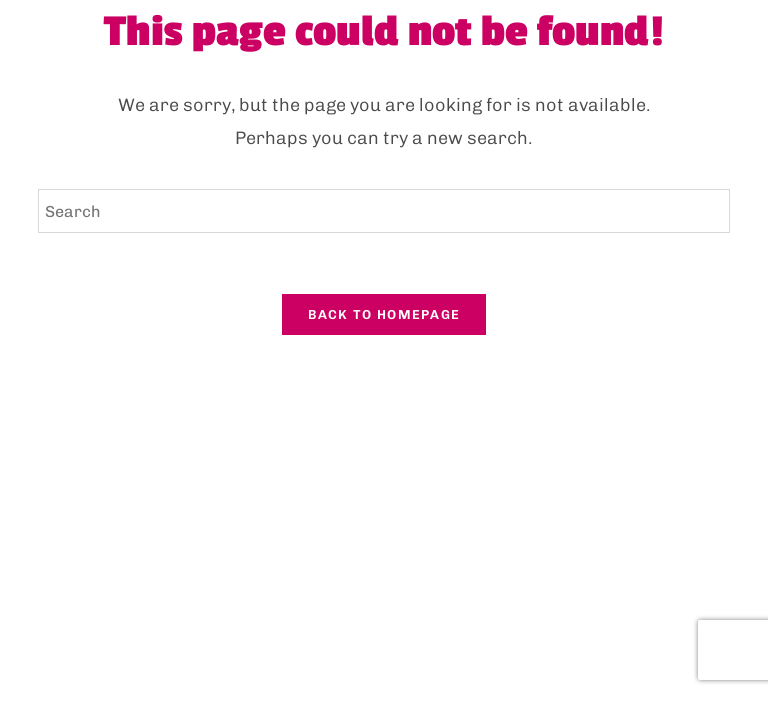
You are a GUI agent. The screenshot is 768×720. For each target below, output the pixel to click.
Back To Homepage (384, 314)
